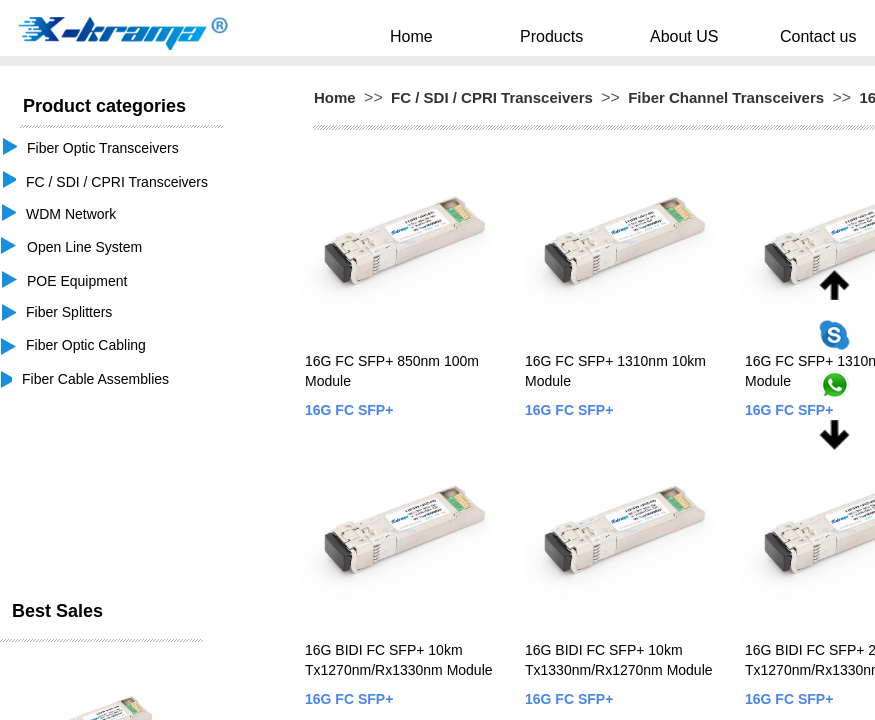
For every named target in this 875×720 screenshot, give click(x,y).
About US (674, 35)
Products (569, 35)
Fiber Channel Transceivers (726, 97)
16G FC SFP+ (349, 410)
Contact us (779, 35)
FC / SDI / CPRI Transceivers (492, 97)
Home (459, 35)
